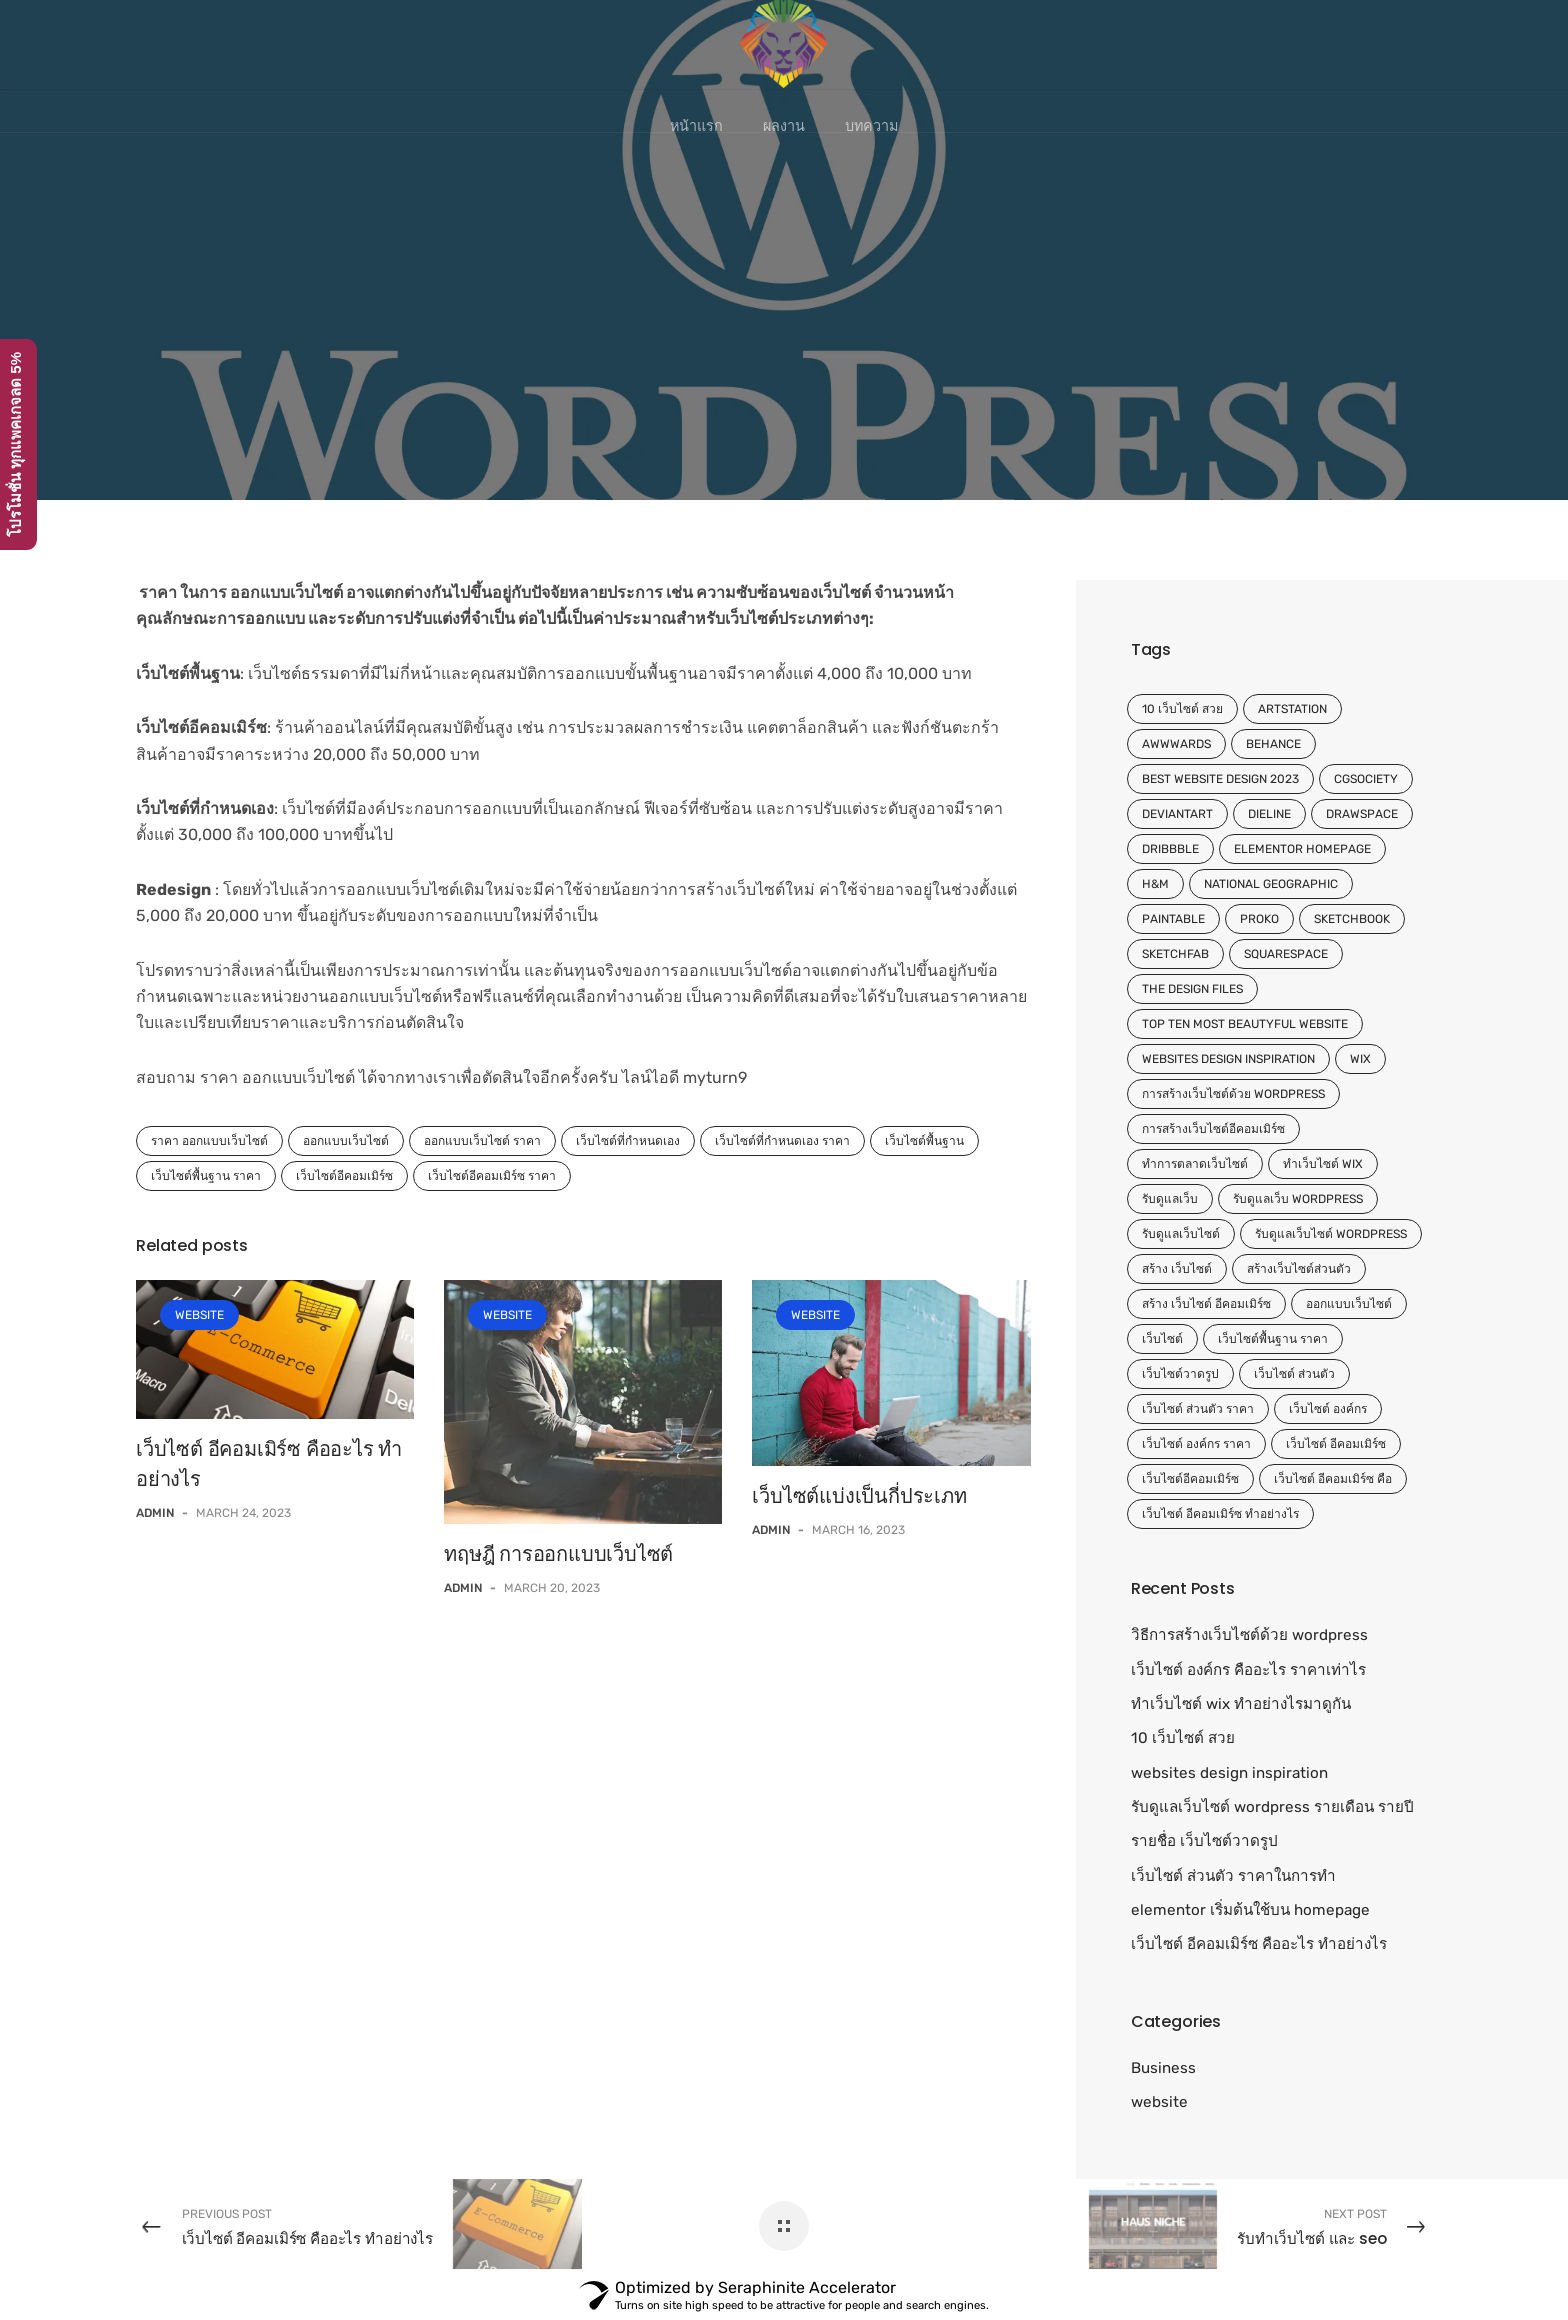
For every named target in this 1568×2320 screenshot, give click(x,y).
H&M (1155, 884)
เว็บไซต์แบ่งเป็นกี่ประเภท (859, 1496)
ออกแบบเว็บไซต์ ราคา (482, 1141)
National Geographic (1271, 884)
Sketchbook (1352, 919)
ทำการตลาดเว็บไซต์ (1195, 1164)
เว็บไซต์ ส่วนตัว (1294, 1374)
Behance (1273, 744)
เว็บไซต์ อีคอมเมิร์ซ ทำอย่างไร (1220, 1514)
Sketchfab (1175, 954)
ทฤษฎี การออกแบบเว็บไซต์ (558, 1554)
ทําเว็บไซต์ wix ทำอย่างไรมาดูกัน (1241, 1704)
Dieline (1269, 814)
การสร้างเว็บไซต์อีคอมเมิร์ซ (1213, 1129)
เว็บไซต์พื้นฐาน (924, 1141)
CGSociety (1366, 779)
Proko (1259, 919)
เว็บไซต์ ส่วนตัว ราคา (1198, 1409)
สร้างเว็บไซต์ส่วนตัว (1299, 1269)
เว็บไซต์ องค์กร (1328, 1409)
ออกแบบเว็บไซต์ (346, 1141)
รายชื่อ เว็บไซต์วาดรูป (1204, 1841)
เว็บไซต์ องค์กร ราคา (1196, 1444)
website (199, 1315)
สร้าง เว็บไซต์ (1177, 1269)
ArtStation (1292, 709)
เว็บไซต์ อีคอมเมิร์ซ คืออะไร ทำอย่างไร (1259, 1944)
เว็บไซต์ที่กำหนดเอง (628, 1141)
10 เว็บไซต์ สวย (1182, 709)
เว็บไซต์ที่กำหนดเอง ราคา (782, 1141)
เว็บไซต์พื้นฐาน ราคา (206, 1176)
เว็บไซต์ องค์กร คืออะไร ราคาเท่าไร (1248, 1670)
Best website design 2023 (1220, 779)
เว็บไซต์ (1162, 1339)
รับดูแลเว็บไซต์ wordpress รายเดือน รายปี (1272, 1807)
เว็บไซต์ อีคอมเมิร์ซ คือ (1333, 1479)
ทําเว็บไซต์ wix (1323, 1164)
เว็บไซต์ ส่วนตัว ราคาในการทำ (1233, 1876)
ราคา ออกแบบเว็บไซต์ (209, 1141)
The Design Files (1192, 989)
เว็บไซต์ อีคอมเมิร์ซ (1336, 1444)
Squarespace (1286, 954)
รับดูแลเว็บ (1170, 1199)
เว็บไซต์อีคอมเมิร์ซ (344, 1176)
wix (1360, 1059)
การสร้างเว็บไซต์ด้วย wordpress (1233, 1094)
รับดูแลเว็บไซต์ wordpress (1331, 1234)
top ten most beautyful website (1245, 1024)
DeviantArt (1177, 814)
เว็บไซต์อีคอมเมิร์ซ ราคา (492, 1176)
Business (1163, 2068)
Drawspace (1362, 814)
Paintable (1173, 919)
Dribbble (1170, 849)
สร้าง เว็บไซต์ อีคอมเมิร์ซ (1206, 1304)
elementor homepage (1302, 849)
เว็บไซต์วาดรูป (1180, 1374)
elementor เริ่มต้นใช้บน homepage (1250, 1910)
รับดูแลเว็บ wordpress (1298, 1199)
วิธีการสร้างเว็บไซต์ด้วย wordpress (1249, 1635)
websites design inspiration (1228, 1059)
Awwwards (1176, 744)
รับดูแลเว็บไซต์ (1181, 1234)
